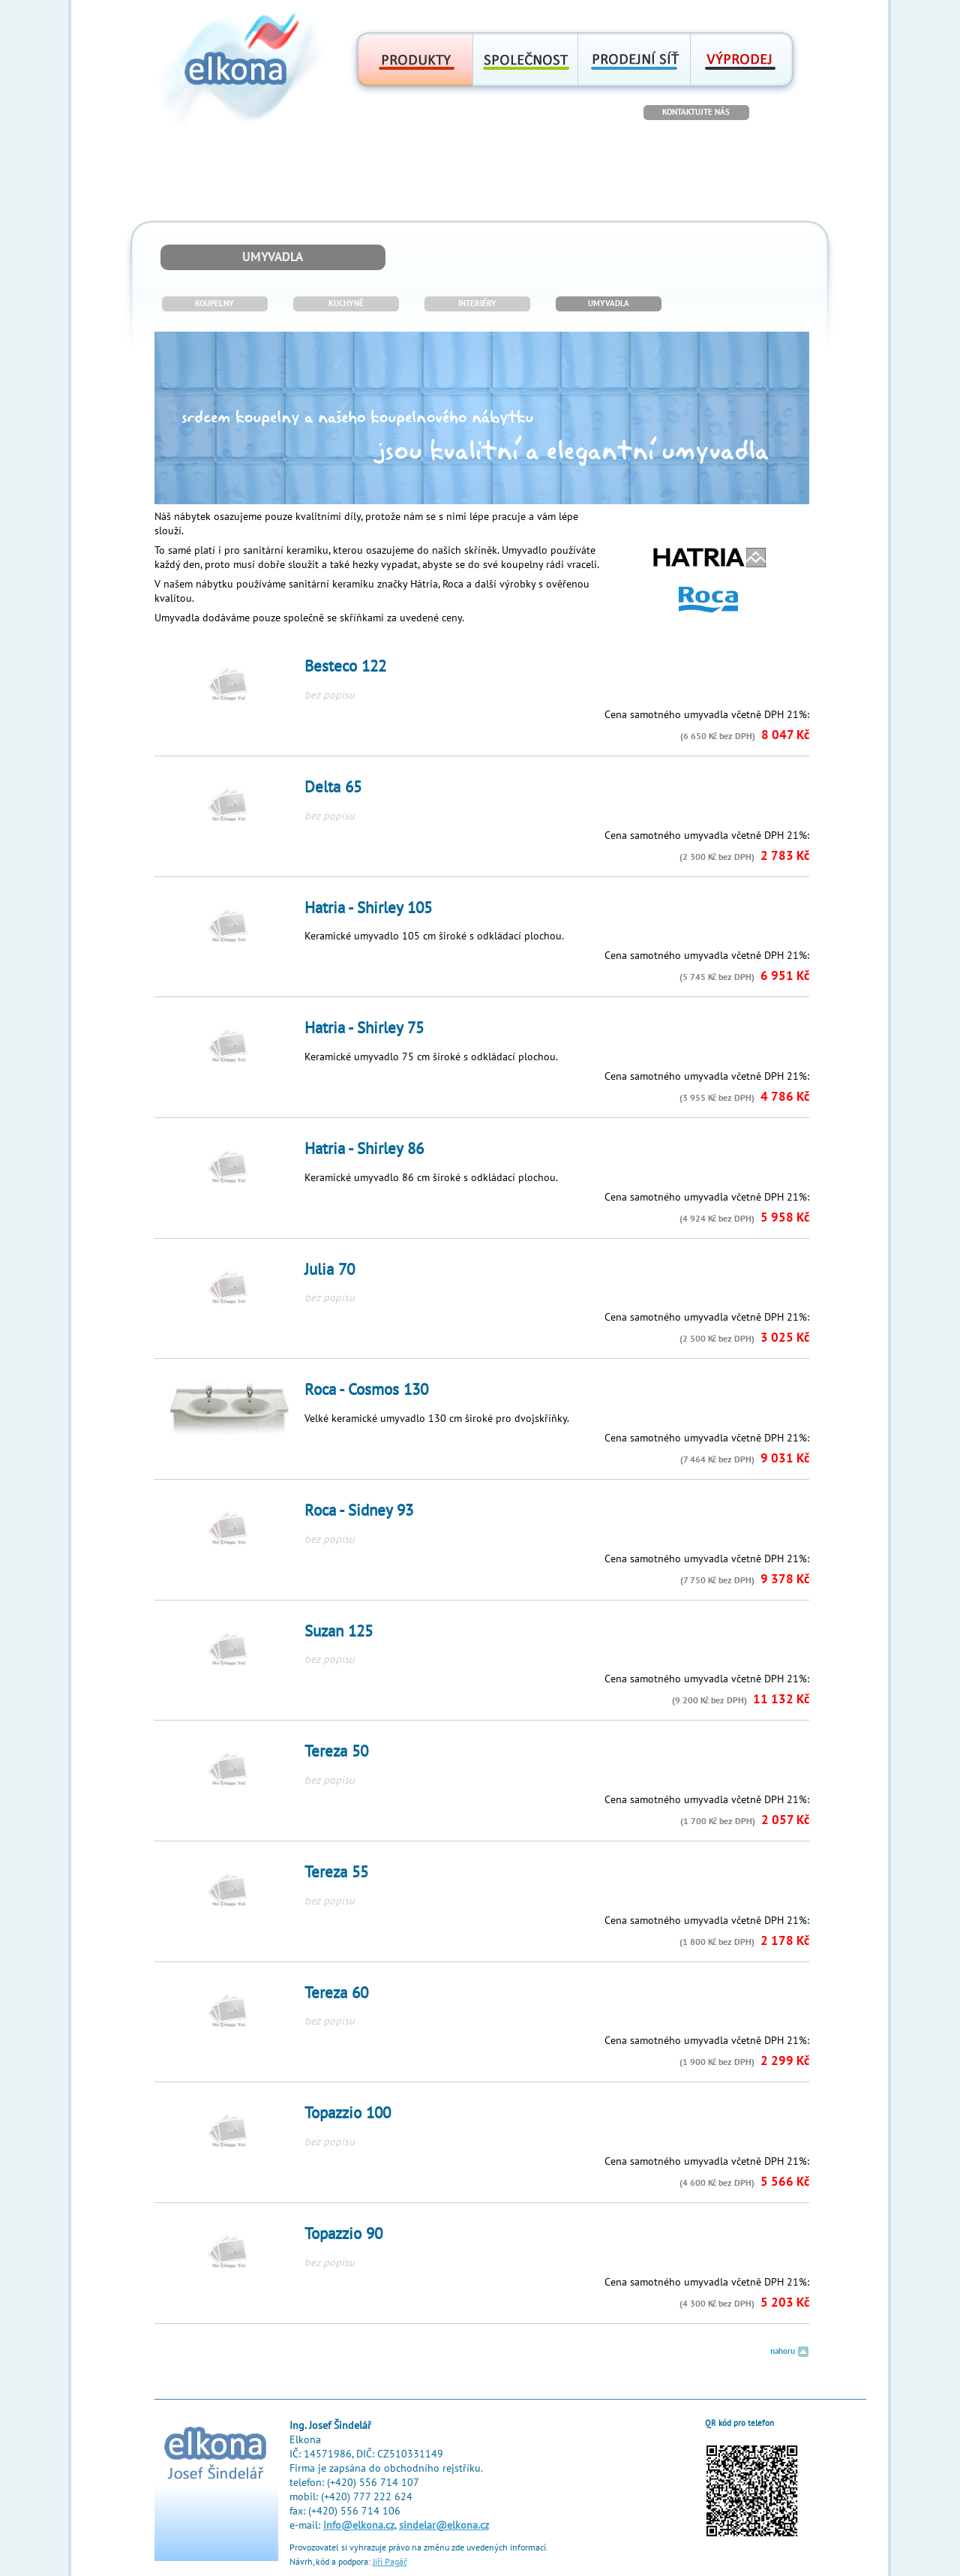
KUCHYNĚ (346, 303)
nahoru (789, 2351)
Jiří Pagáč (390, 2562)
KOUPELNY (214, 303)
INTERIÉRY (477, 303)
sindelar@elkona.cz (444, 2525)
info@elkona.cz (358, 2525)
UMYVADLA (608, 303)
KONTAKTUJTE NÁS (696, 112)
